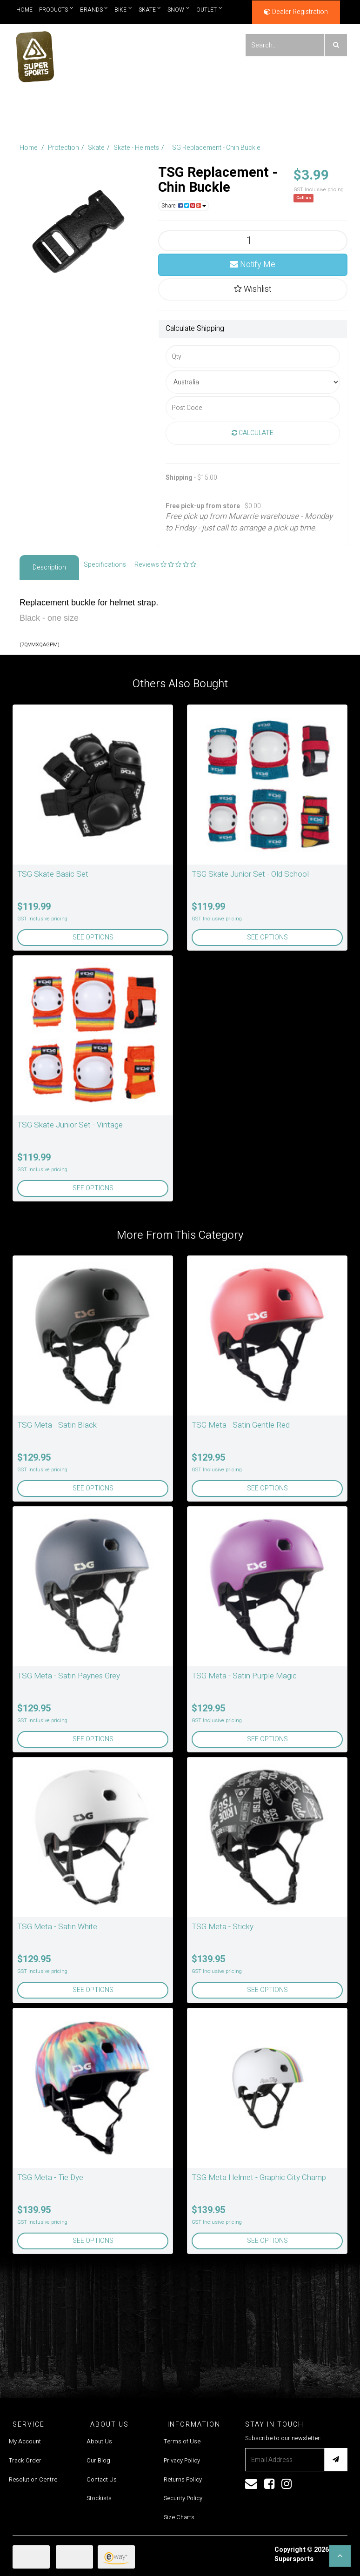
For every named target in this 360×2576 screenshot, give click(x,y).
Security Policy (183, 2498)
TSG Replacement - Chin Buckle (214, 148)
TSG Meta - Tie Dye (50, 2177)
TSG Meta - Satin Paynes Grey (68, 1676)
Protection (63, 148)
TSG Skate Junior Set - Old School (250, 874)
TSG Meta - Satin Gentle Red (241, 1425)
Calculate (252, 433)
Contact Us (102, 2479)
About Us (99, 2441)
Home (24, 10)
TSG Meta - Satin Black (57, 1425)
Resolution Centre (33, 2479)
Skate (150, 9)
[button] (340, 2556)
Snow (178, 9)
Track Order (25, 2460)
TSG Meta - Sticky (222, 1926)
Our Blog (98, 2460)
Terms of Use (182, 2441)
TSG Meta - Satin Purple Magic (244, 1676)
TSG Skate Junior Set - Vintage (70, 1125)
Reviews (165, 565)
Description (49, 567)
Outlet (209, 9)
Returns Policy (183, 2479)
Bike (123, 9)
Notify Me (252, 264)
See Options (93, 937)
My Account (25, 2441)
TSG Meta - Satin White (57, 1926)
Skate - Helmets (136, 148)
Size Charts (179, 2517)
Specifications (105, 565)
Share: (183, 205)
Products (56, 9)
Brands (94, 9)
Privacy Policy (182, 2460)
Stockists (99, 2498)
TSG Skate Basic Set (52, 874)
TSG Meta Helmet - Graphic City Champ (259, 2177)
